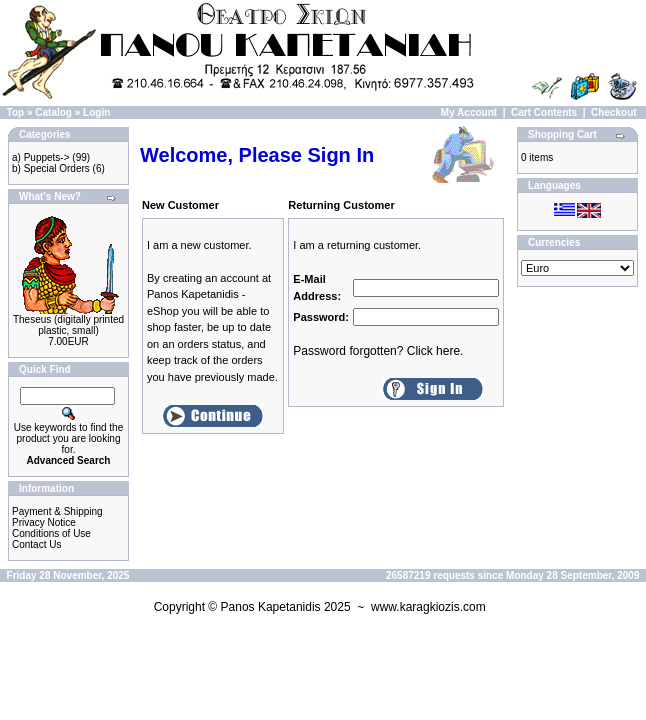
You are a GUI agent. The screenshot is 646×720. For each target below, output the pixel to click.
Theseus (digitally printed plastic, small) (68, 325)
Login (96, 112)
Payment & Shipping (57, 511)
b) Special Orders (51, 168)
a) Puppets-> (41, 157)
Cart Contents (544, 112)
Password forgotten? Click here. (378, 351)
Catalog (53, 112)
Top (16, 112)
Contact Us (36, 544)
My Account (469, 112)
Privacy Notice (44, 522)
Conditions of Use (51, 533)
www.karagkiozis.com (428, 607)
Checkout (614, 112)
